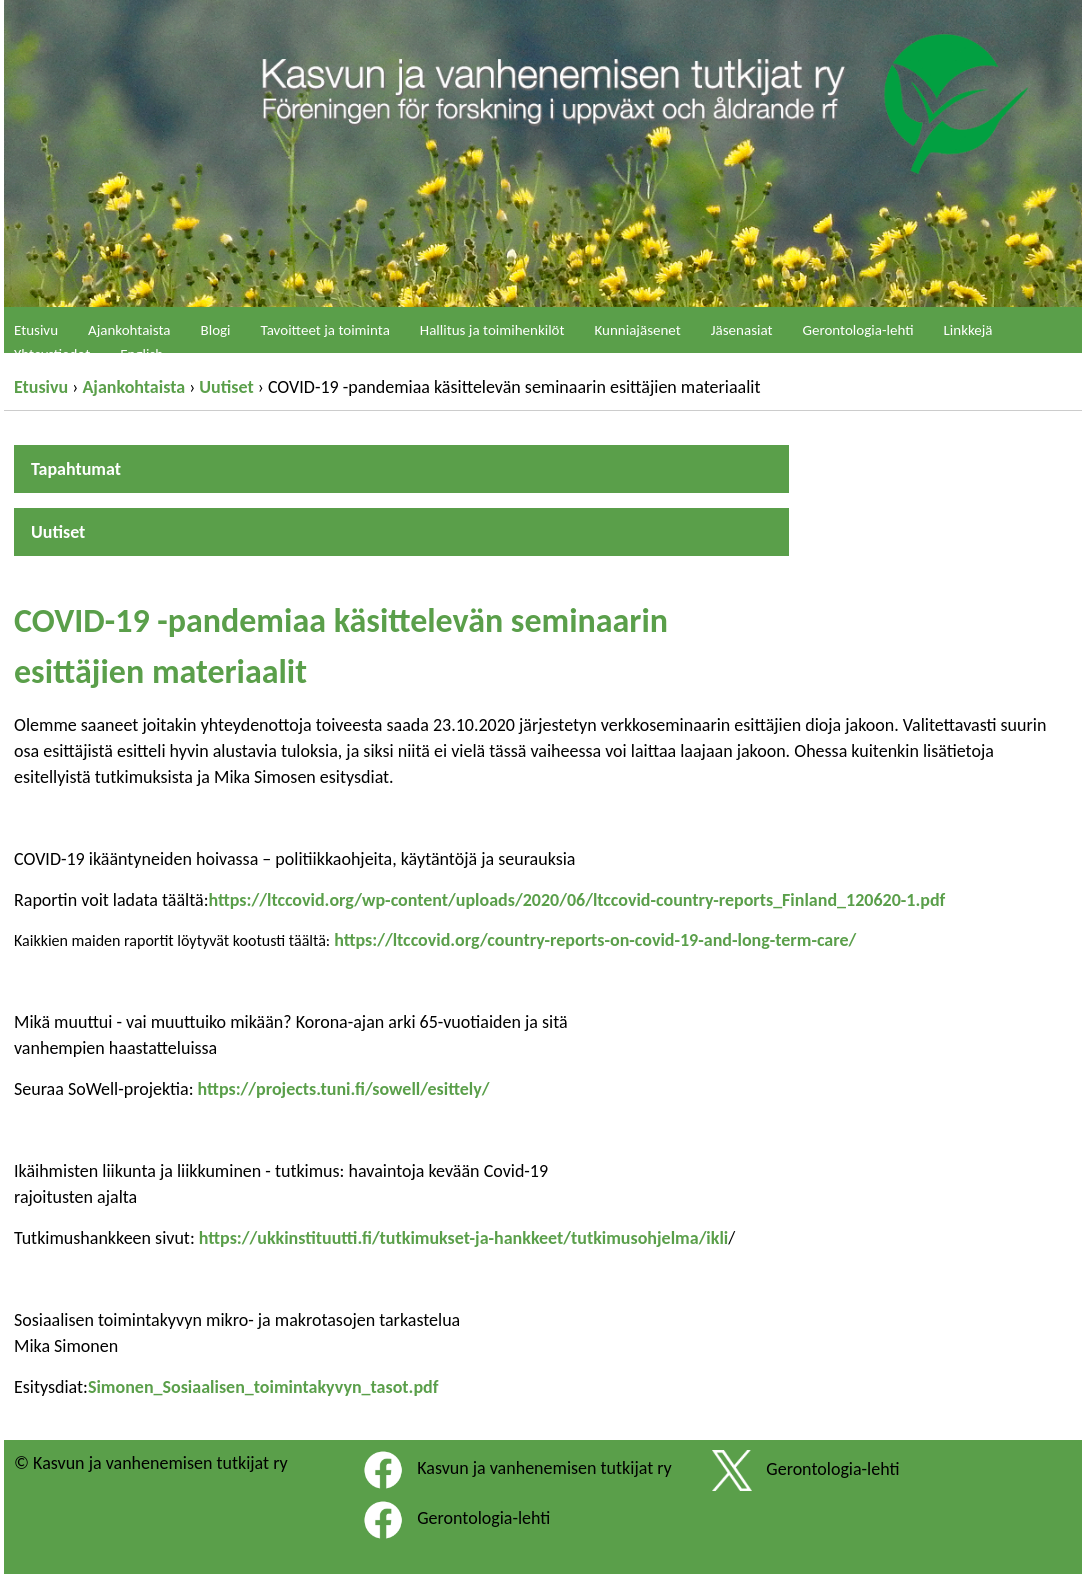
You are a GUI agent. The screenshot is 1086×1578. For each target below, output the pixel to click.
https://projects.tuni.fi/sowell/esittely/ (344, 1089)
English (141, 354)
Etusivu (41, 387)
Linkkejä (968, 330)
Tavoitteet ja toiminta (325, 330)
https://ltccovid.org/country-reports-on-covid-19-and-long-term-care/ (593, 940)
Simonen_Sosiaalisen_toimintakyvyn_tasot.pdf (263, 1387)
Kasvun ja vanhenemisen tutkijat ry (544, 1468)
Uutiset (226, 387)
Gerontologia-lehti (858, 330)
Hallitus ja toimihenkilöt (492, 330)
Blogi (216, 330)
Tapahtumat (76, 469)
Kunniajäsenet (638, 330)
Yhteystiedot (52, 354)
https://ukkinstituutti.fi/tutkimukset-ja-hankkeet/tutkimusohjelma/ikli (464, 1238)
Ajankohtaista (133, 387)
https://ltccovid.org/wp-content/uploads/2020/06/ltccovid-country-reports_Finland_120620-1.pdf (576, 900)
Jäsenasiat (742, 330)
